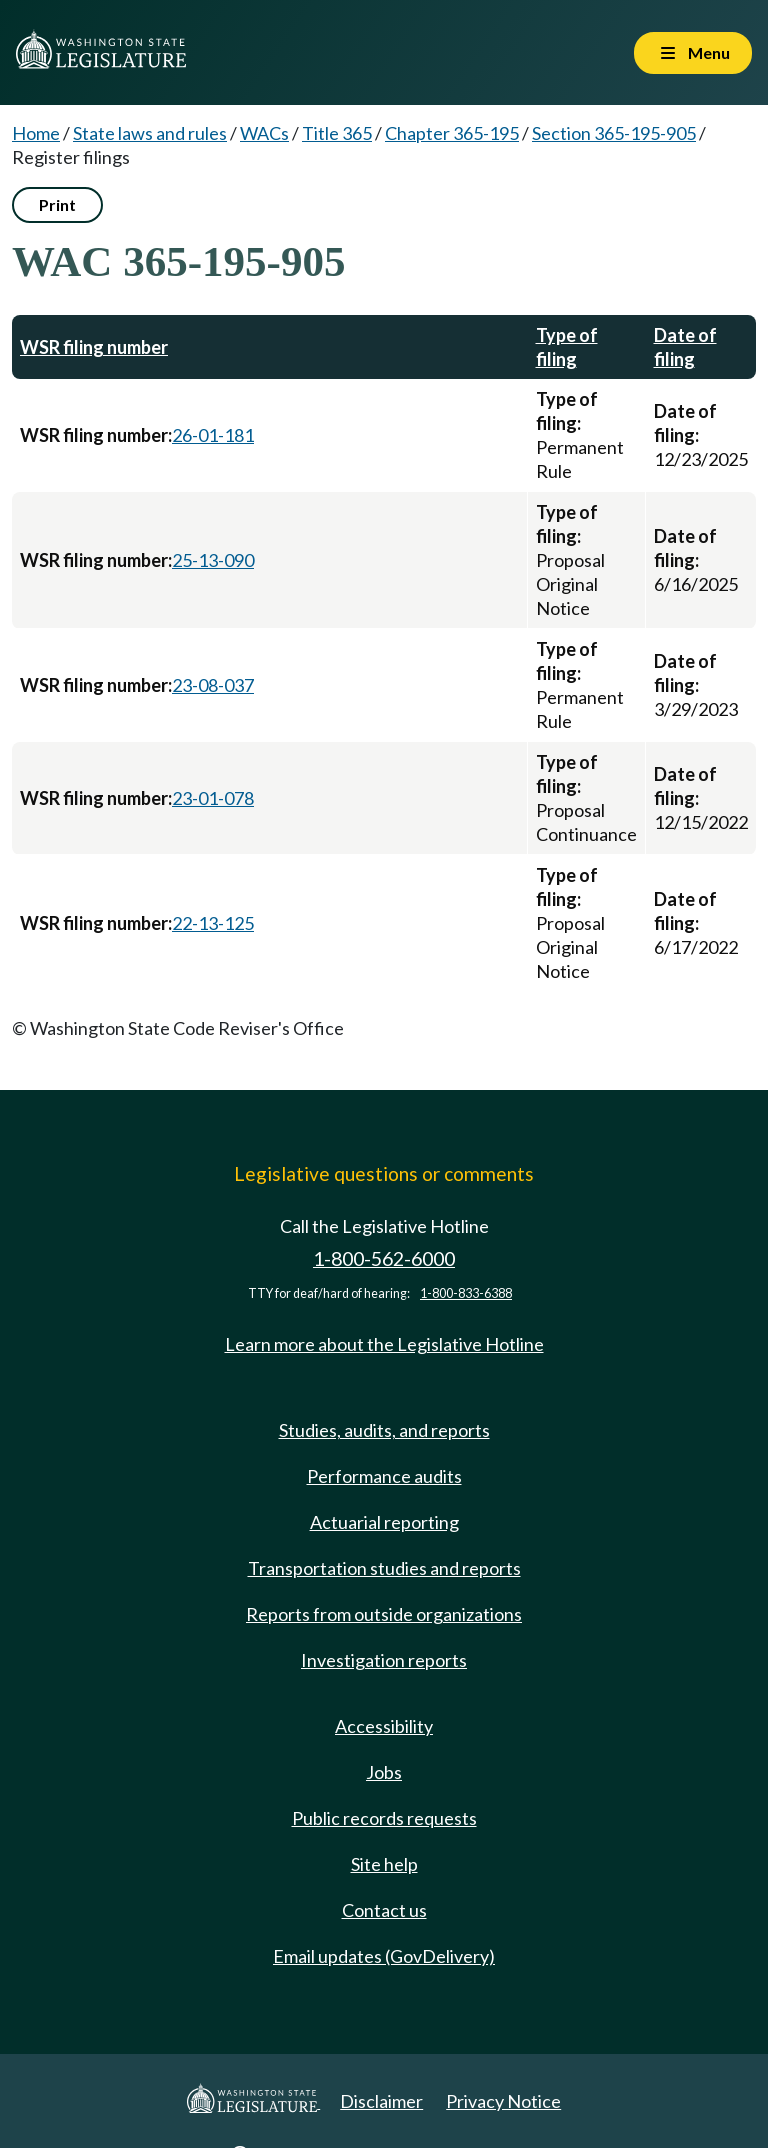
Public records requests (384, 1818)
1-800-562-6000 (384, 1258)
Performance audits (384, 1476)
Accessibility (384, 1726)
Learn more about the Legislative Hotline (384, 1344)
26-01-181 (213, 435)
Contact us (384, 1910)
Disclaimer (381, 2101)
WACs (264, 133)
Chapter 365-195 (452, 133)
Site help (384, 1864)
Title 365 (337, 133)
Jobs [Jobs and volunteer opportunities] (384, 1772)
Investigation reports (384, 1660)
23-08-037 (213, 685)
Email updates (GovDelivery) (384, 1956)
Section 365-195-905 (614, 133)
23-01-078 (213, 798)
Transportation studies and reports (384, 1568)
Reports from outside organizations (384, 1614)
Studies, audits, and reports (384, 1430)
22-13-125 (213, 923)
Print (57, 204)
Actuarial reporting (384, 1522)
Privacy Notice (503, 2101)
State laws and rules (150, 133)
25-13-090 (213, 560)
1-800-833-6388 (466, 1293)
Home (36, 133)
